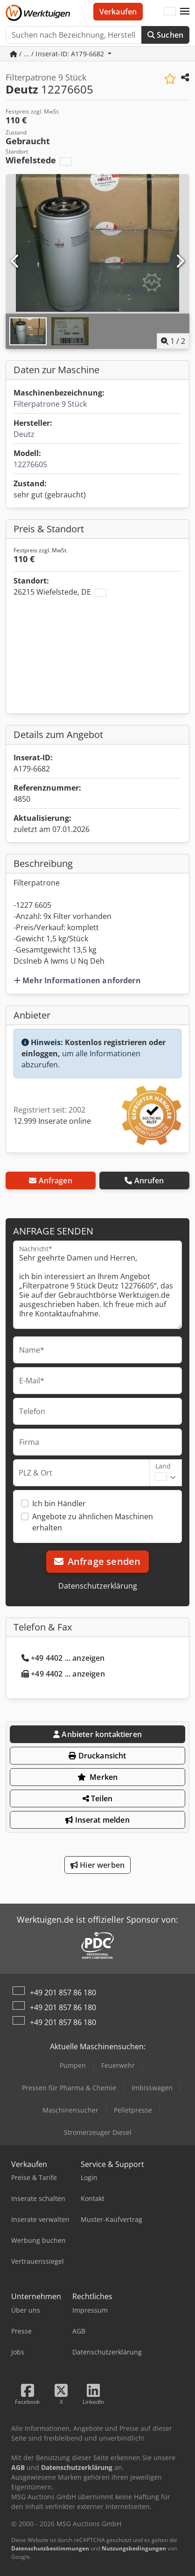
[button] (184, 11)
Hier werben (97, 1865)
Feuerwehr (118, 2065)
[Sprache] (169, 11)
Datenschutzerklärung (97, 1586)
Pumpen (73, 2065)
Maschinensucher (70, 2110)
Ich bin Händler (59, 1503)
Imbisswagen (152, 2087)
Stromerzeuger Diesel (98, 2132)
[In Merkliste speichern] (170, 79)
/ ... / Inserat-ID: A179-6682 (58, 53)
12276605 (30, 464)
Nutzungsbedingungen (134, 2548)
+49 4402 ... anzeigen (63, 1658)
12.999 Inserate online (52, 1121)
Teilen (97, 1798)
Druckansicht (97, 1756)
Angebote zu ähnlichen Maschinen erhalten (92, 1522)
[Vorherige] (15, 261)
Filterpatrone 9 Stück (50, 404)
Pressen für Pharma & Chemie (69, 2087)
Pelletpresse (133, 2110)
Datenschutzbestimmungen (50, 2548)
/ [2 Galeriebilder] (173, 341)
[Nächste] (179, 261)
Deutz (24, 434)
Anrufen (144, 1180)
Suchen (165, 35)
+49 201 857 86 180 (63, 1992)
